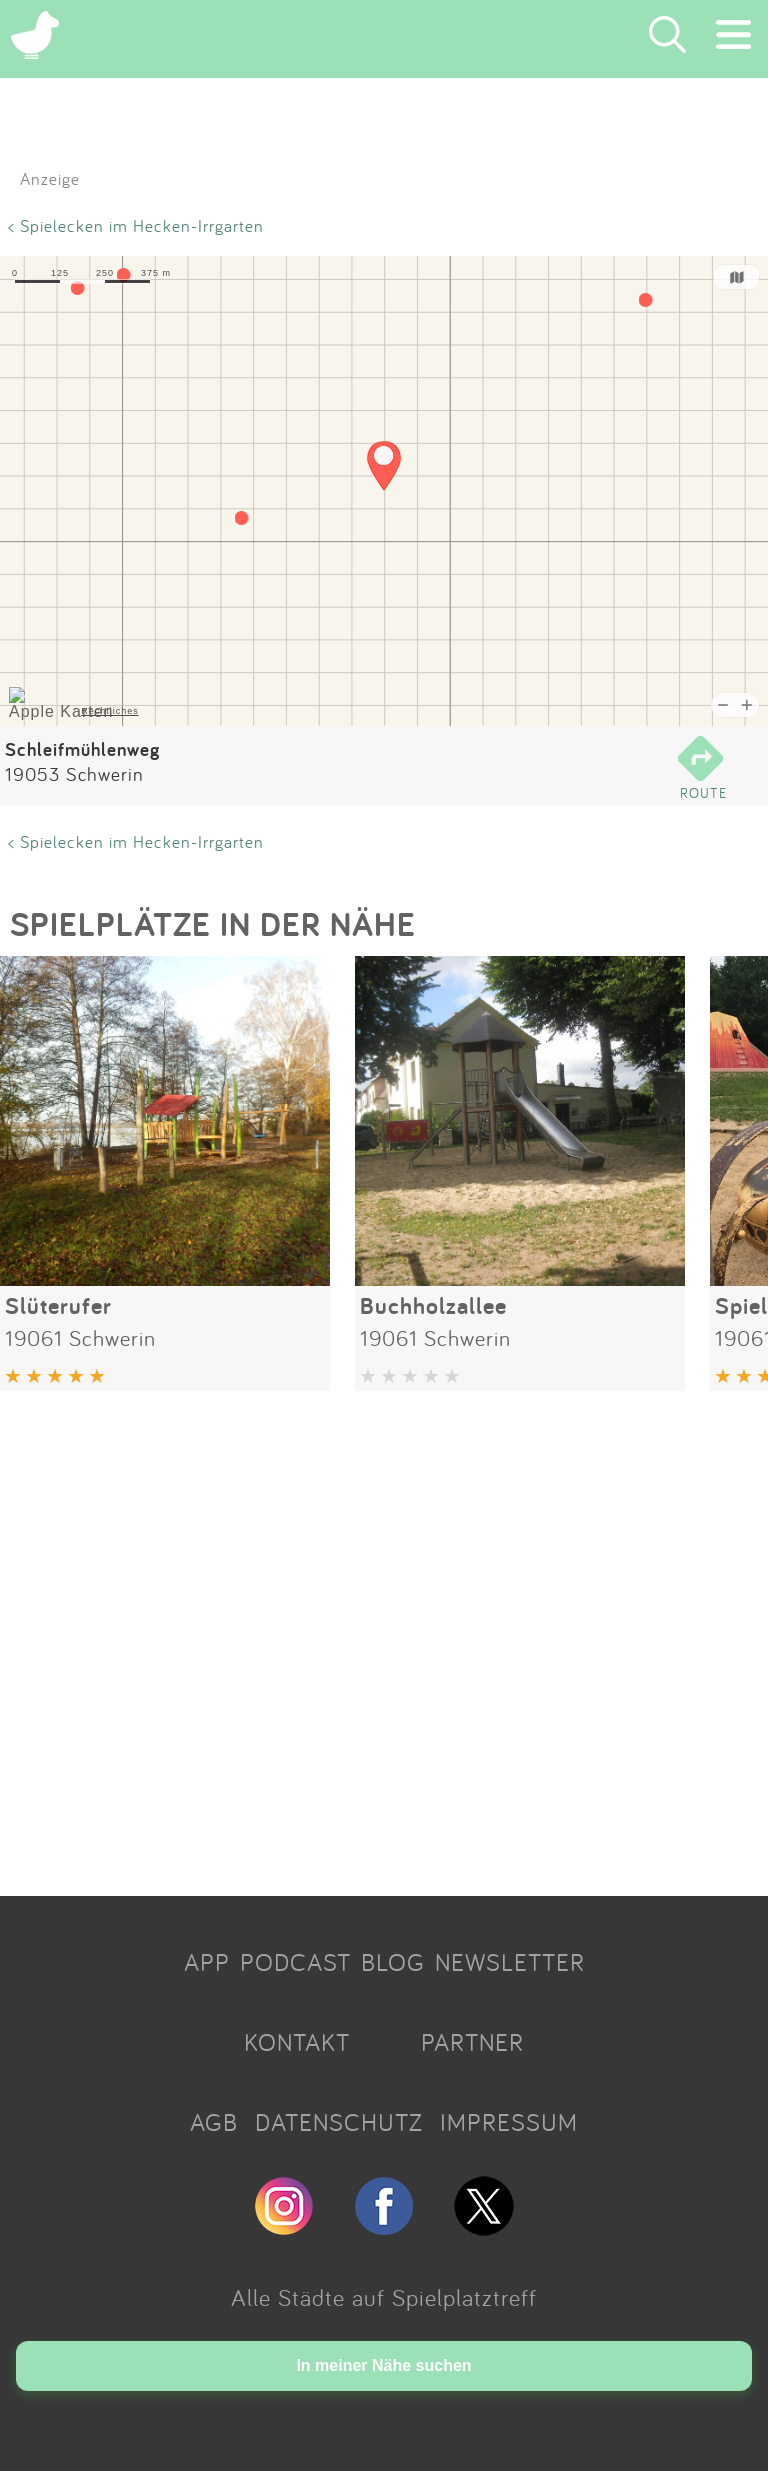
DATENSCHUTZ (339, 2122)
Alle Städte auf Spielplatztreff (384, 2297)
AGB (214, 2122)
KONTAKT (297, 2042)
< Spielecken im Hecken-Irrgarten (136, 225)
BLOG (393, 1962)
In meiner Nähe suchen (383, 2365)
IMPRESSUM (509, 2122)
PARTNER (472, 2042)
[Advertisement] (384, 1636)
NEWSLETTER (510, 1962)
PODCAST (295, 1962)
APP (207, 1962)
